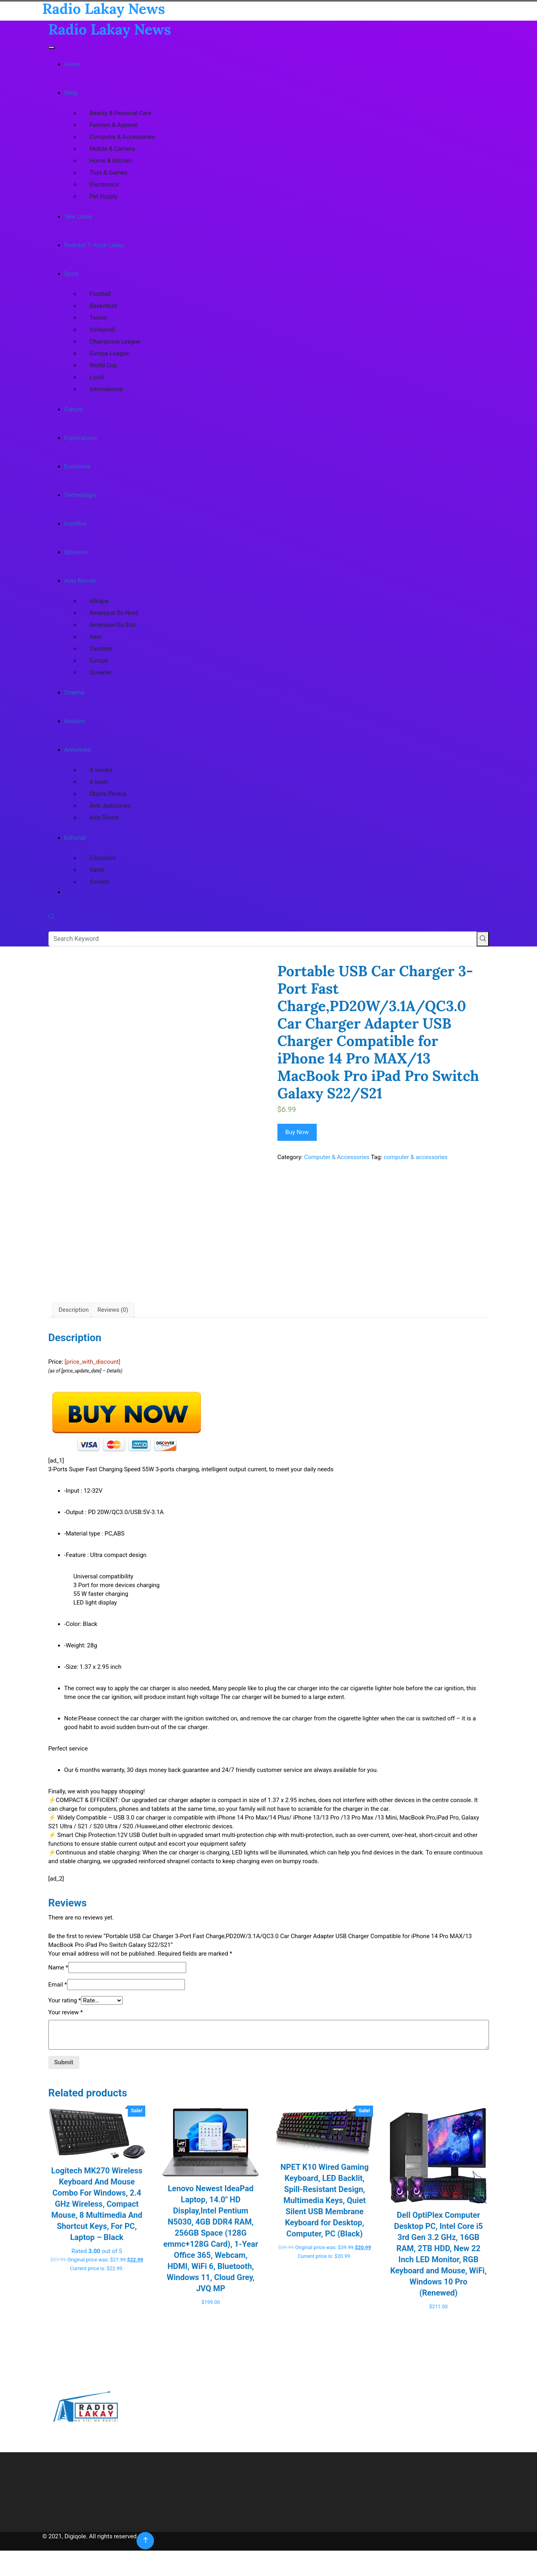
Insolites (75, 523)
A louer (99, 781)
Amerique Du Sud (113, 624)
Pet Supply (104, 196)
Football (100, 294)
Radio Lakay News (109, 29)
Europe (99, 660)
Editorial (75, 837)
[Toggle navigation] (51, 47)
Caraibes (101, 648)
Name (58, 2042)
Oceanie (100, 672)
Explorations (80, 437)
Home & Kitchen (111, 160)
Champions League (115, 341)
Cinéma (74, 692)
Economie (77, 466)
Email (57, 2059)
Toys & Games (109, 172)
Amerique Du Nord (114, 612)
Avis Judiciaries (110, 805)
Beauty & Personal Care (121, 113)
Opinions (76, 552)
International (106, 389)
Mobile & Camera (112, 148)
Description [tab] (74, 1385)
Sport (71, 273)
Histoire (74, 721)
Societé (100, 881)
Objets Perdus (108, 793)
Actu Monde (80, 580)
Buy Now (297, 1132)
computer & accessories (415, 1157)
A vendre (101, 770)
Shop (71, 92)
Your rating (64, 2075)
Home (72, 64)
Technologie (80, 495)
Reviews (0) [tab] (112, 1385)
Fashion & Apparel (114, 125)
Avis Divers (104, 817)
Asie (95, 636)
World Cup (103, 365)
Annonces (77, 749)
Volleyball (102, 329)
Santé (97, 869)
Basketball (103, 305)
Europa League (109, 353)
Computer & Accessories (122, 136)
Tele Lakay (78, 216)
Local (97, 377)
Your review (65, 2087)
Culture (73, 409)
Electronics (104, 184)
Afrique (99, 601)
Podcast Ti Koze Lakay (94, 245)
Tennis (98, 317)
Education (103, 858)
